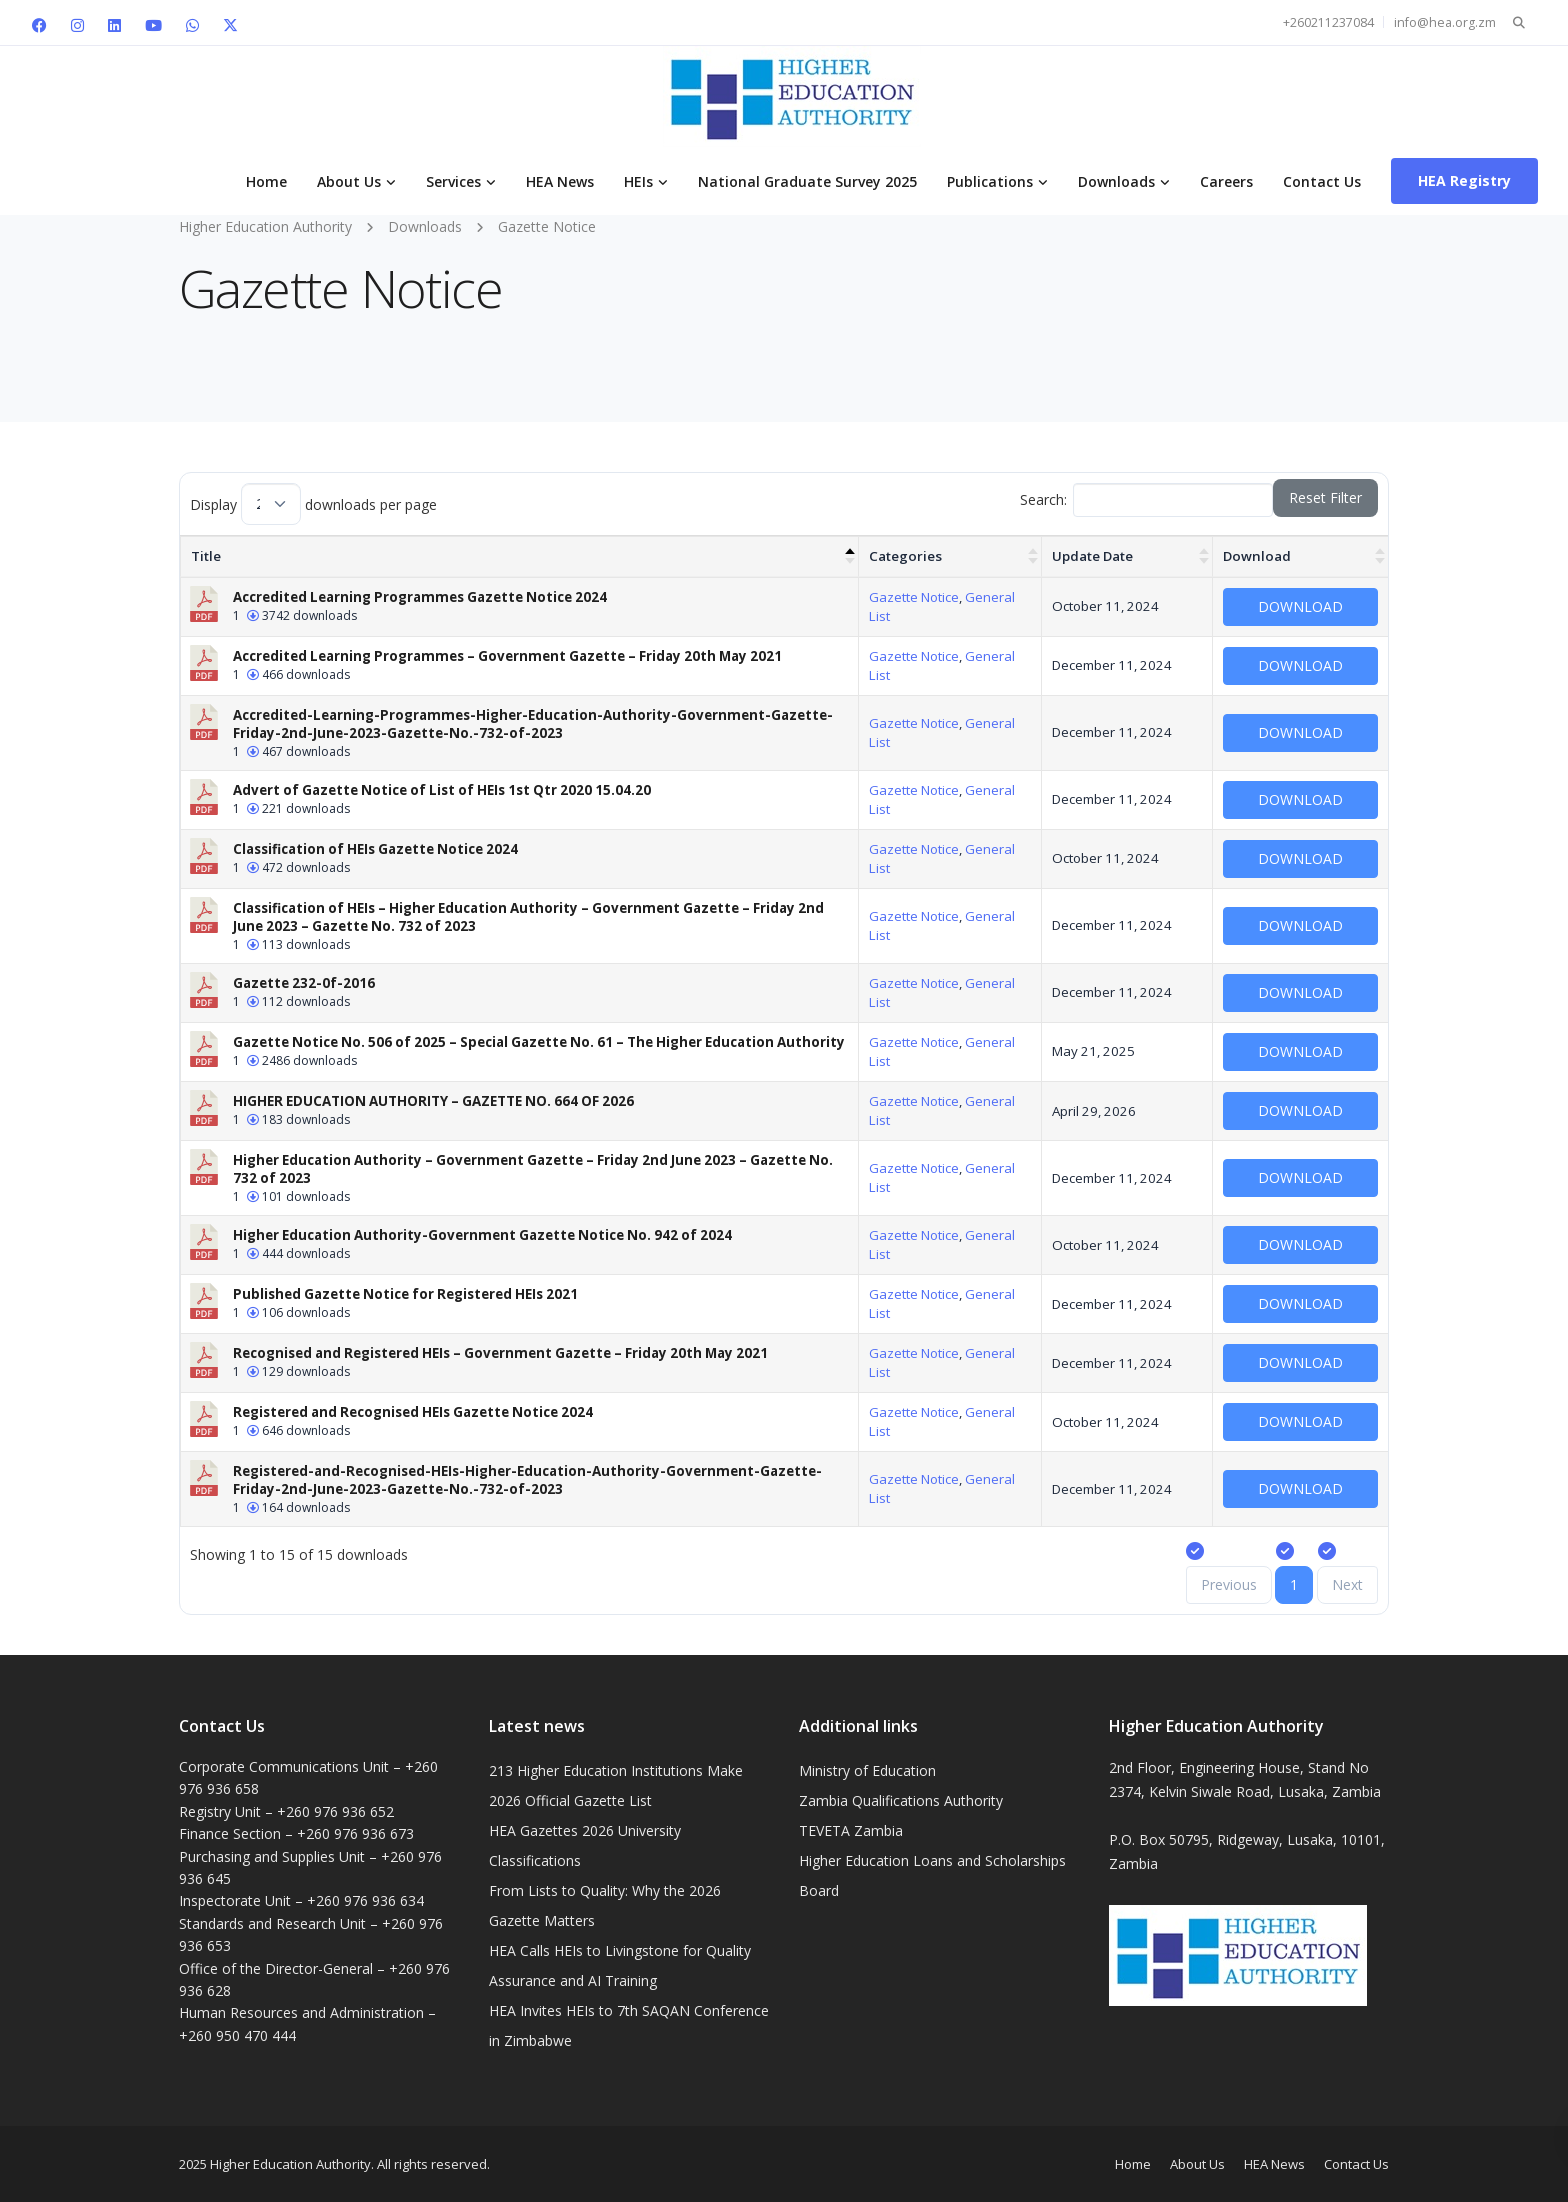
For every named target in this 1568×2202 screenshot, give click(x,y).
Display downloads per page (313, 504)
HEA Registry (1464, 180)
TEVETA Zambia (851, 1830)
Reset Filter (1325, 497)
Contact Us (1322, 181)
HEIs (638, 181)
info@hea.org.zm (1445, 22)
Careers (1226, 181)
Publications (990, 181)
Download (1300, 606)
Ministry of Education (867, 1770)
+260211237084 (1328, 22)
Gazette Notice (914, 597)
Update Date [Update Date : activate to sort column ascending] (1092, 556)
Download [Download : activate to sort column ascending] (1257, 556)
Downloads (1116, 181)
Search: (1147, 500)
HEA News (560, 181)
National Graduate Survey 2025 (807, 181)
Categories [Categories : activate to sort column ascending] (905, 556)
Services (453, 181)
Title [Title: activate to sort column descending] (206, 556)
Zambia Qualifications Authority (901, 1800)
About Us (349, 181)
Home (266, 181)
